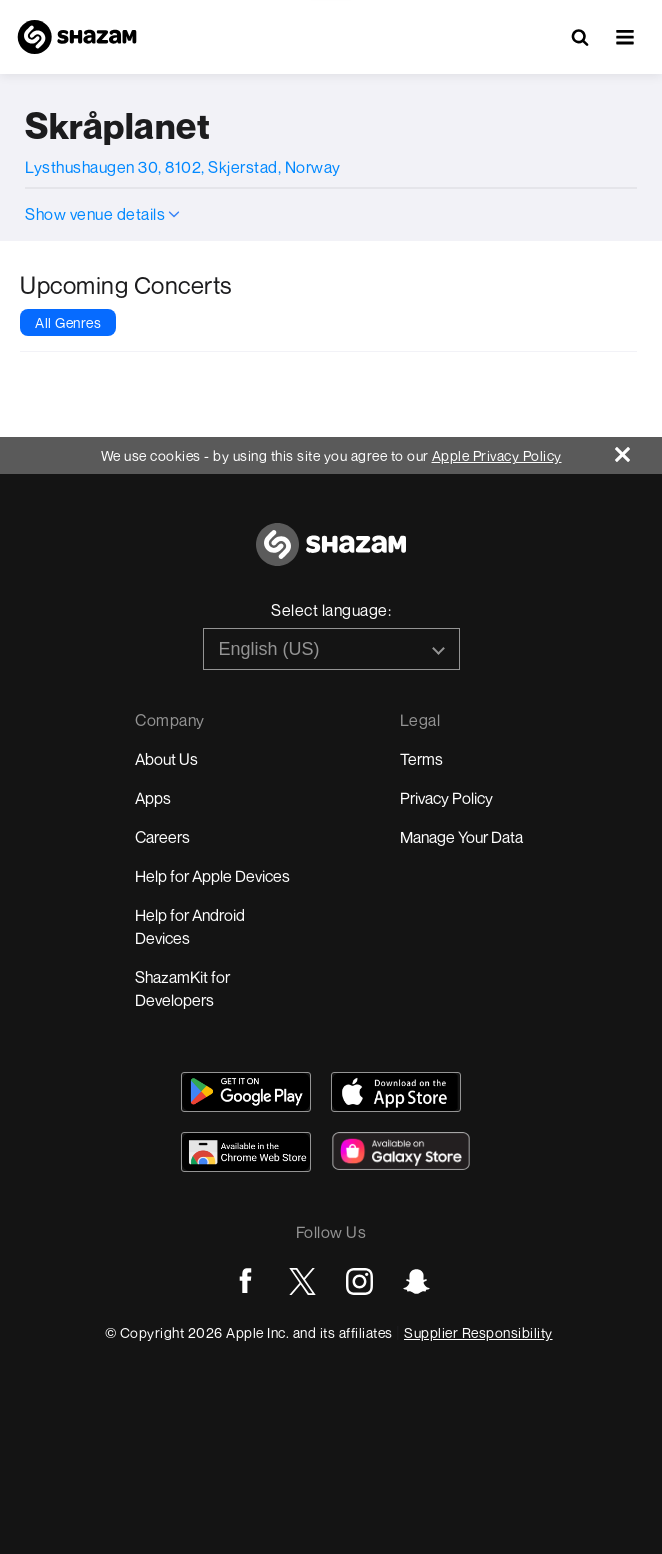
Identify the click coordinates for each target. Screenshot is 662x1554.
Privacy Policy (446, 798)
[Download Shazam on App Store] (396, 1092)
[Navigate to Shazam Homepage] (77, 37)
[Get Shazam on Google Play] (246, 1092)
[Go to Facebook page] (245, 1281)
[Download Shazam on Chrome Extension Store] (246, 1152)
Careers (162, 837)
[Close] (638, 449)
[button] (625, 37)
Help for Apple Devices (212, 876)
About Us (166, 759)
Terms (421, 759)
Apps (153, 798)
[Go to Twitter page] (302, 1281)
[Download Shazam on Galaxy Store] (401, 1151)
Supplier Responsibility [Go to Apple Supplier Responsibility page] (478, 1332)
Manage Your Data (461, 837)
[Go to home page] (331, 555)
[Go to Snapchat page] (416, 1281)
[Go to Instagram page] (359, 1281)
